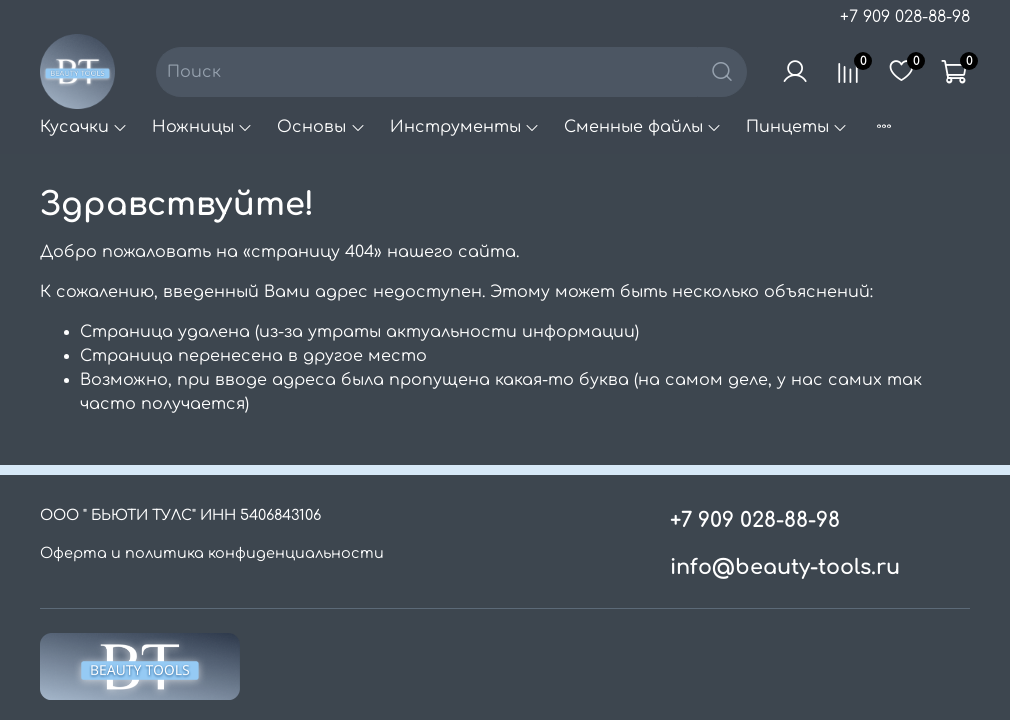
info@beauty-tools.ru (785, 567)
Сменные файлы (643, 127)
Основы (321, 127)
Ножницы (202, 127)
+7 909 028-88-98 (905, 17)
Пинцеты (797, 127)
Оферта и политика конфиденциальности (212, 553)
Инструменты (465, 127)
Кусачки (84, 127)
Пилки (908, 127)
